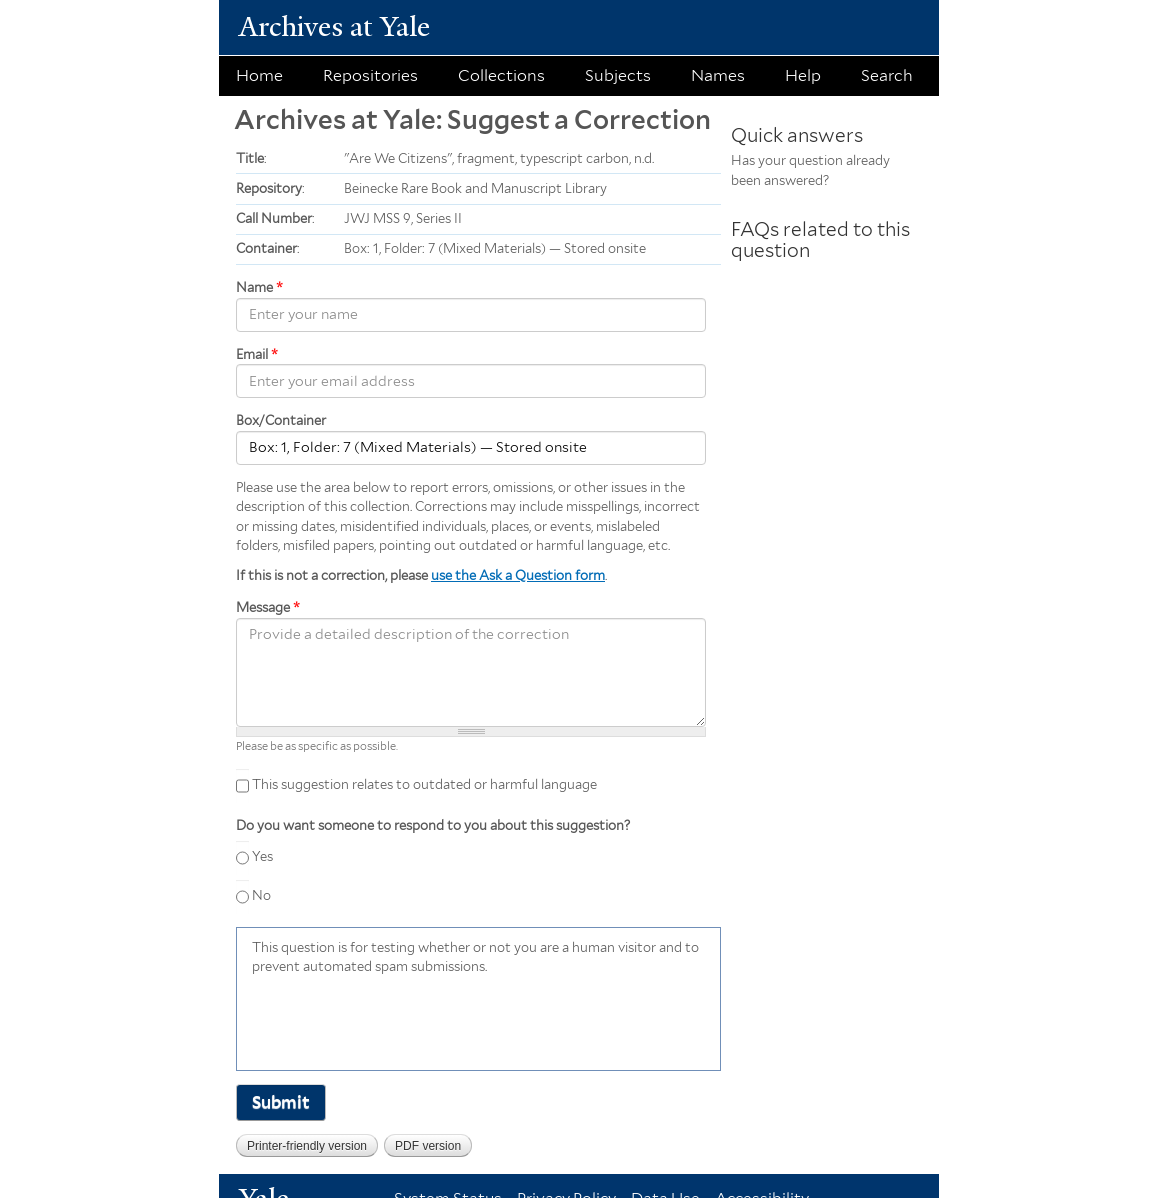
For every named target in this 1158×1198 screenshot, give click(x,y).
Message (268, 607)
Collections (501, 75)
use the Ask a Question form (518, 575)
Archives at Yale (334, 26)
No (261, 895)
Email (257, 354)
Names (718, 75)
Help (803, 75)
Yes (262, 856)
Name (259, 287)
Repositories (370, 75)
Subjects (618, 75)
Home (259, 75)
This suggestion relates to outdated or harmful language (424, 784)
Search (887, 75)
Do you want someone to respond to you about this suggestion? (433, 825)
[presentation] (404, 1021)
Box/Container (281, 420)
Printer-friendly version (307, 1146)
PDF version (428, 1146)
